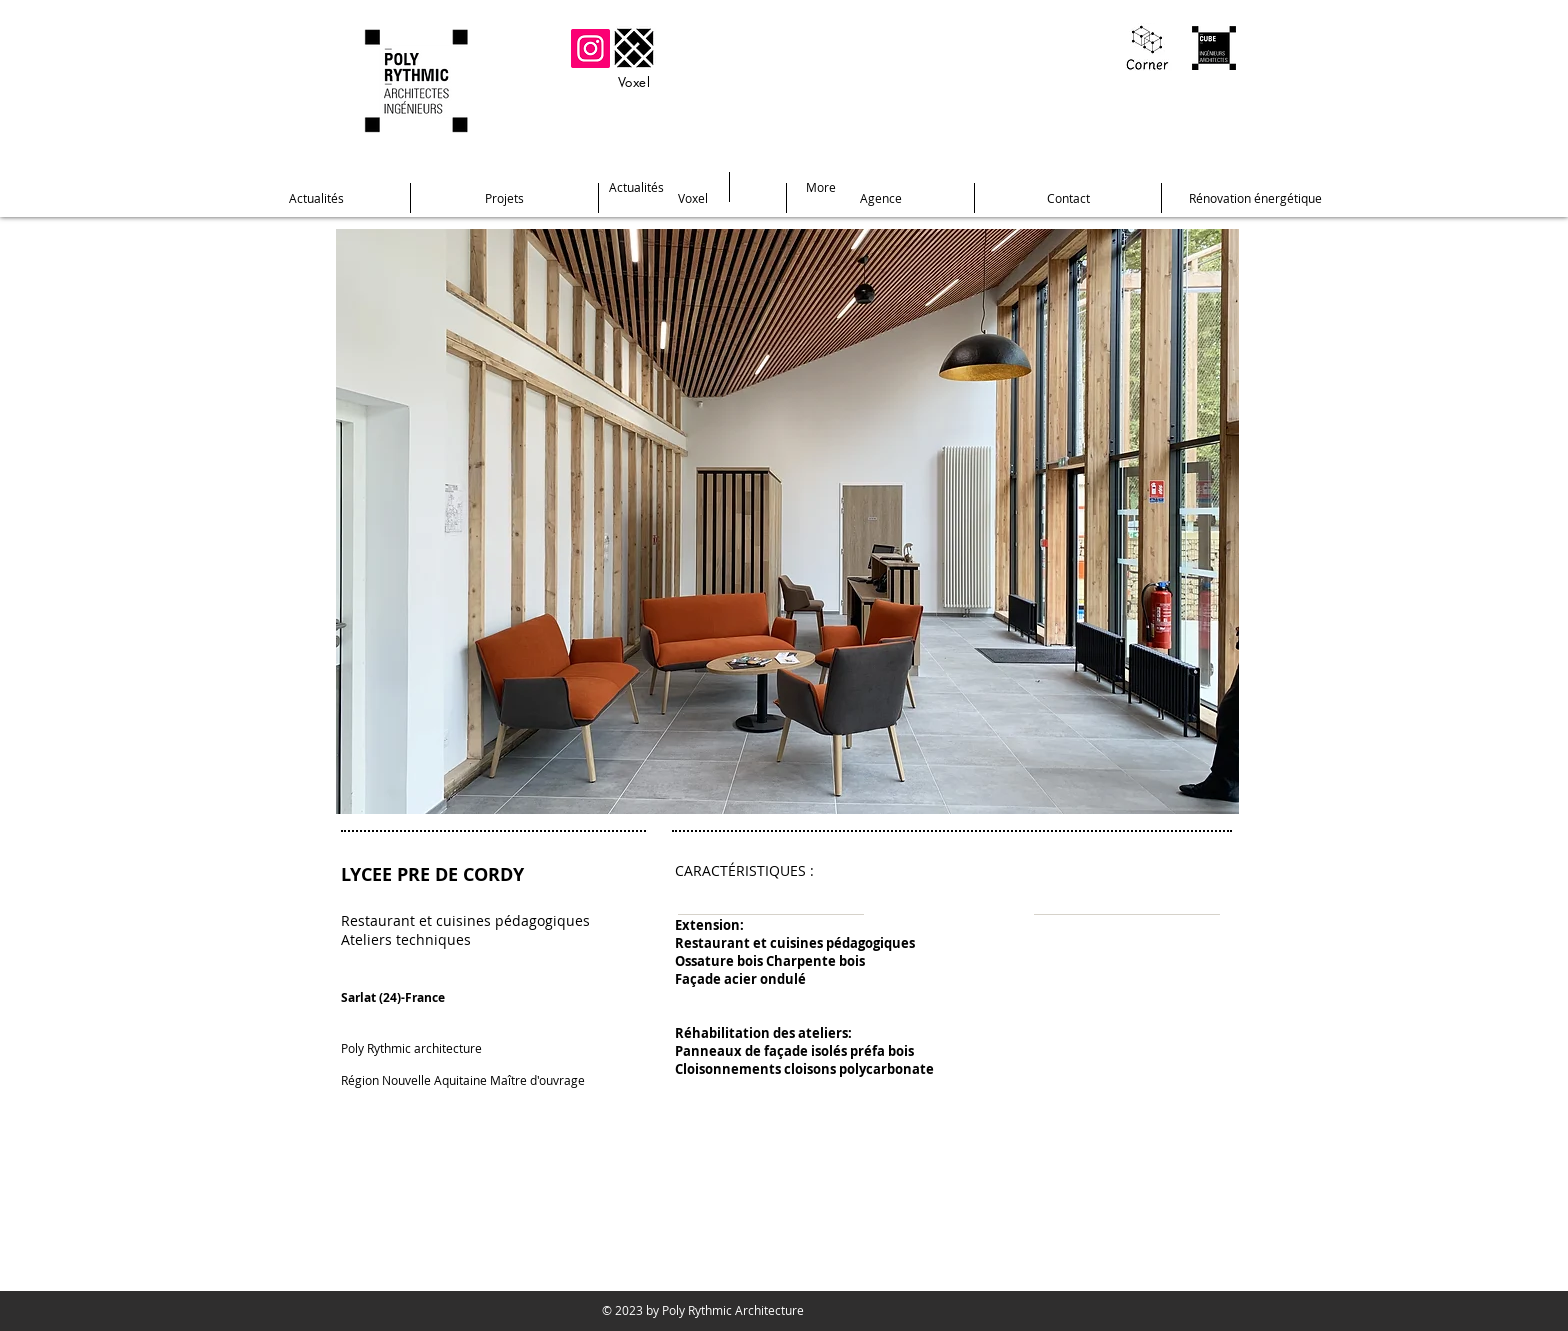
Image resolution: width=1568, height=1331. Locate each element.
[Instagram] (590, 48)
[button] (787, 521)
